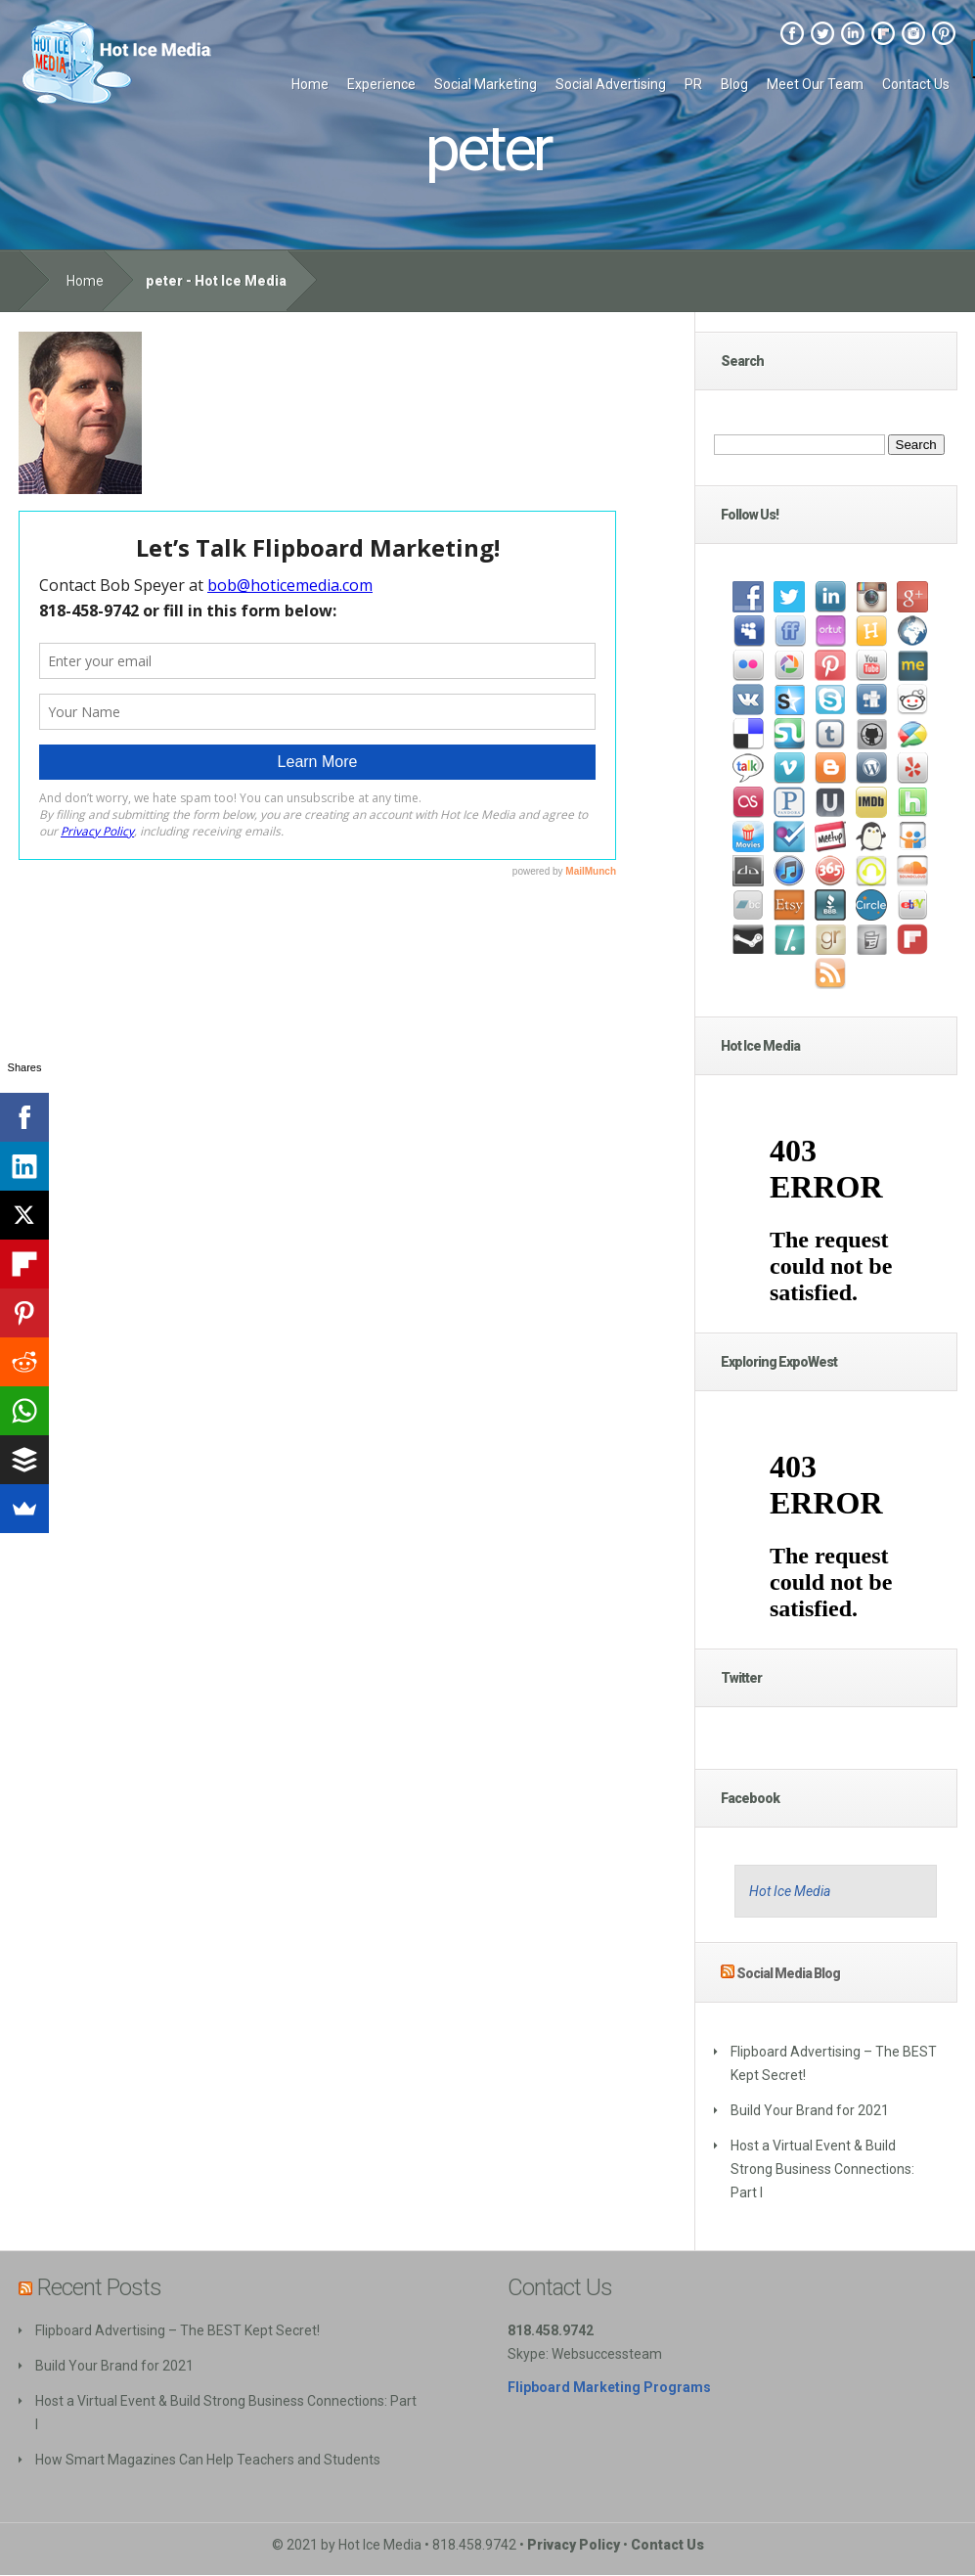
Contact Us (916, 84)
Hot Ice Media (789, 1891)
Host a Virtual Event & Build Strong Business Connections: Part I (822, 2169)
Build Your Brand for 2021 (810, 2110)
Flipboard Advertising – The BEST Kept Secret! (177, 2330)
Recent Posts (99, 2287)
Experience (381, 84)
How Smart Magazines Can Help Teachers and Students (207, 2459)
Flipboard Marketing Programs (609, 2387)
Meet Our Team (815, 84)
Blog (734, 84)
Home (310, 84)
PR (693, 84)
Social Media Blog (788, 1973)
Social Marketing (485, 84)
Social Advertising (610, 84)
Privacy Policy (573, 2545)
